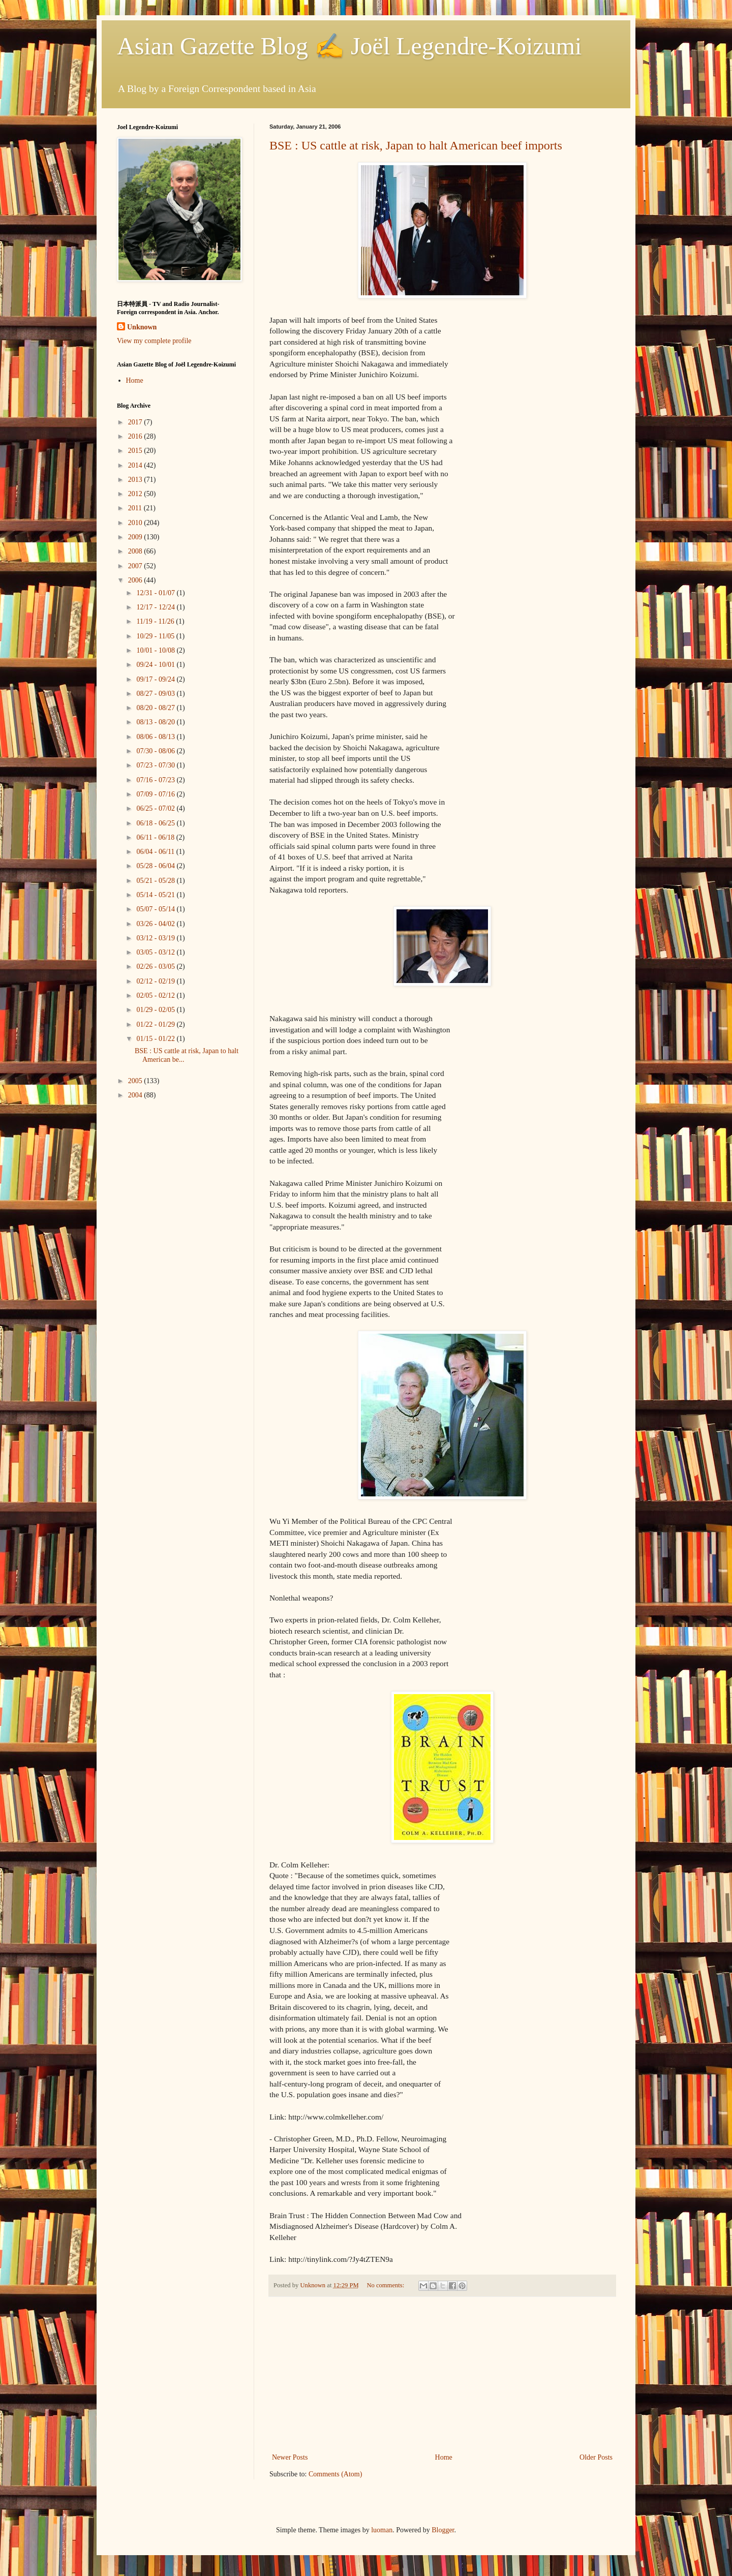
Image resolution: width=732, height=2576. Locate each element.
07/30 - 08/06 (156, 751)
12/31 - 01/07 (156, 593)
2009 (136, 537)
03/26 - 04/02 (156, 924)
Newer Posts (290, 2457)
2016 (136, 436)
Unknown (142, 327)
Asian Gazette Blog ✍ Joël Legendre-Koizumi (349, 46)
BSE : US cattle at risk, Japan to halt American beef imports (415, 145)
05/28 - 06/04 (156, 866)
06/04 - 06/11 (156, 851)
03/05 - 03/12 (156, 952)
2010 (136, 523)
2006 (136, 580)
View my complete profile (154, 341)
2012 (136, 494)
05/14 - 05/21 (156, 895)
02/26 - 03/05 (156, 966)
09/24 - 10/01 (156, 664)
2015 (136, 450)
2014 (136, 465)
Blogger (443, 2530)
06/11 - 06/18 (156, 837)
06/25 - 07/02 (156, 808)
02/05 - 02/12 (156, 995)
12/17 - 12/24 (156, 607)
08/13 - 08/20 (156, 722)
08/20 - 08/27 (156, 708)
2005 (136, 1081)
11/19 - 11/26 (156, 621)
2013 (136, 479)
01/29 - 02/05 (156, 1010)
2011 (136, 508)
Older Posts (596, 2457)
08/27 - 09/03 (156, 693)
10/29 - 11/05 (156, 636)
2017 (136, 422)
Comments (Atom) (335, 2474)
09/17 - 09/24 (156, 679)
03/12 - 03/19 (156, 938)
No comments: (386, 2285)
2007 (136, 566)
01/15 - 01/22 (156, 1038)
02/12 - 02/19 (156, 981)
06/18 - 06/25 (156, 823)
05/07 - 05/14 (156, 909)
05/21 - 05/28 (156, 880)
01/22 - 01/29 (156, 1024)
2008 (136, 551)
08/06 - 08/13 (156, 737)
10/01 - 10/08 (156, 650)
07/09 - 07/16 (156, 794)
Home (443, 2457)
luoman (381, 2530)
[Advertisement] (442, 2374)
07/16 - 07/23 (156, 780)
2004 (136, 1095)
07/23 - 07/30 (156, 765)
